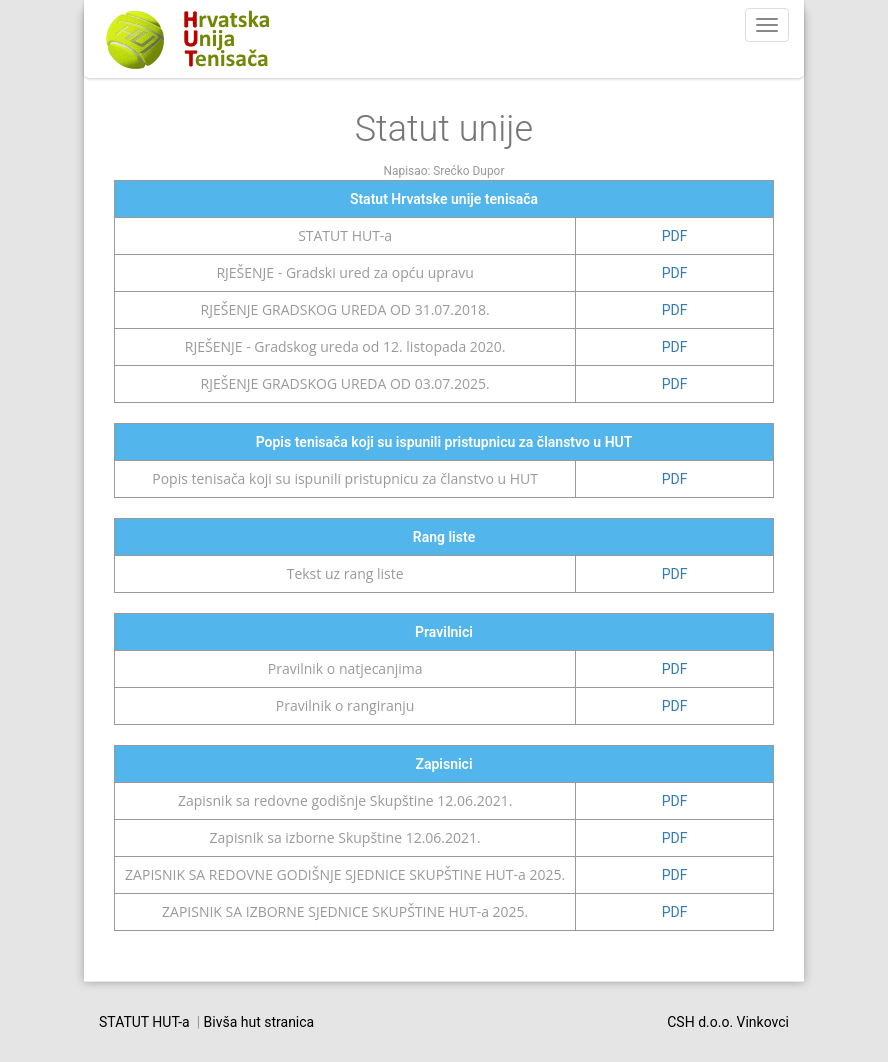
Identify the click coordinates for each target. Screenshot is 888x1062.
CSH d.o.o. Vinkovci (728, 1022)
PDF (675, 236)
